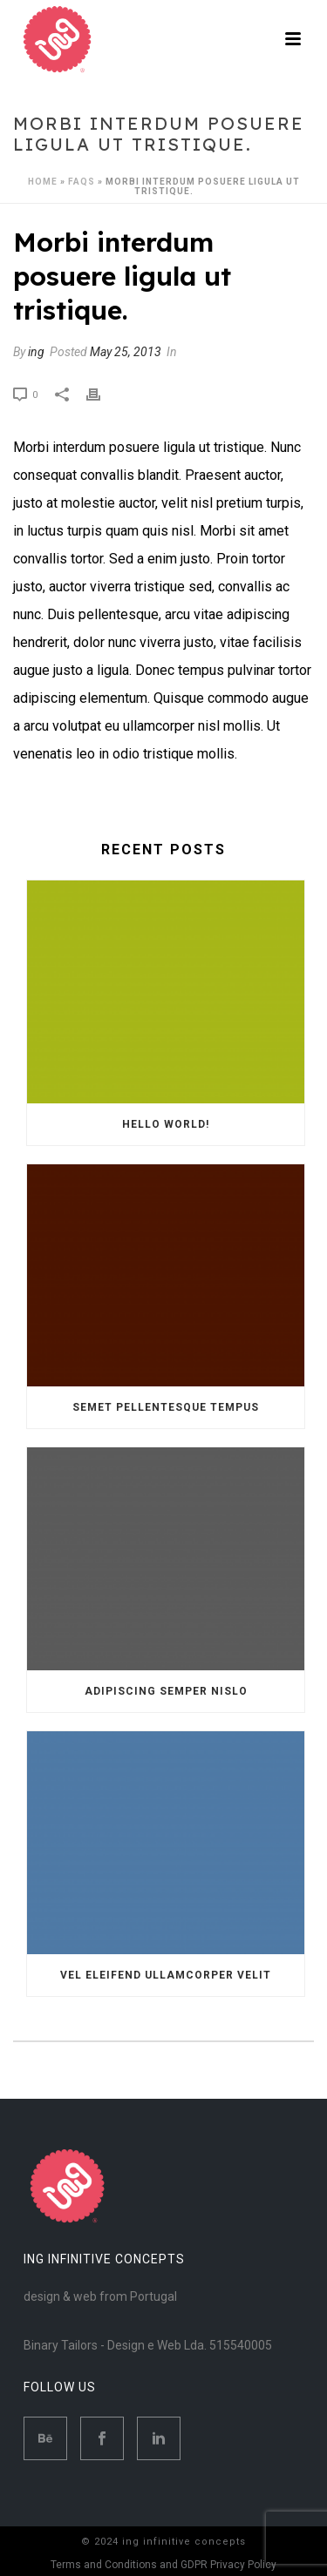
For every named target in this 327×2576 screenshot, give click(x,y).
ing (36, 352)
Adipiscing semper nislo (166, 1691)
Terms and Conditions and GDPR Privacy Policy (163, 2565)
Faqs (81, 181)
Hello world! (165, 1124)
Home (43, 181)
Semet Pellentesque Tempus (165, 1407)
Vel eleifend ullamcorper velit (165, 1975)
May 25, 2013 (125, 352)
